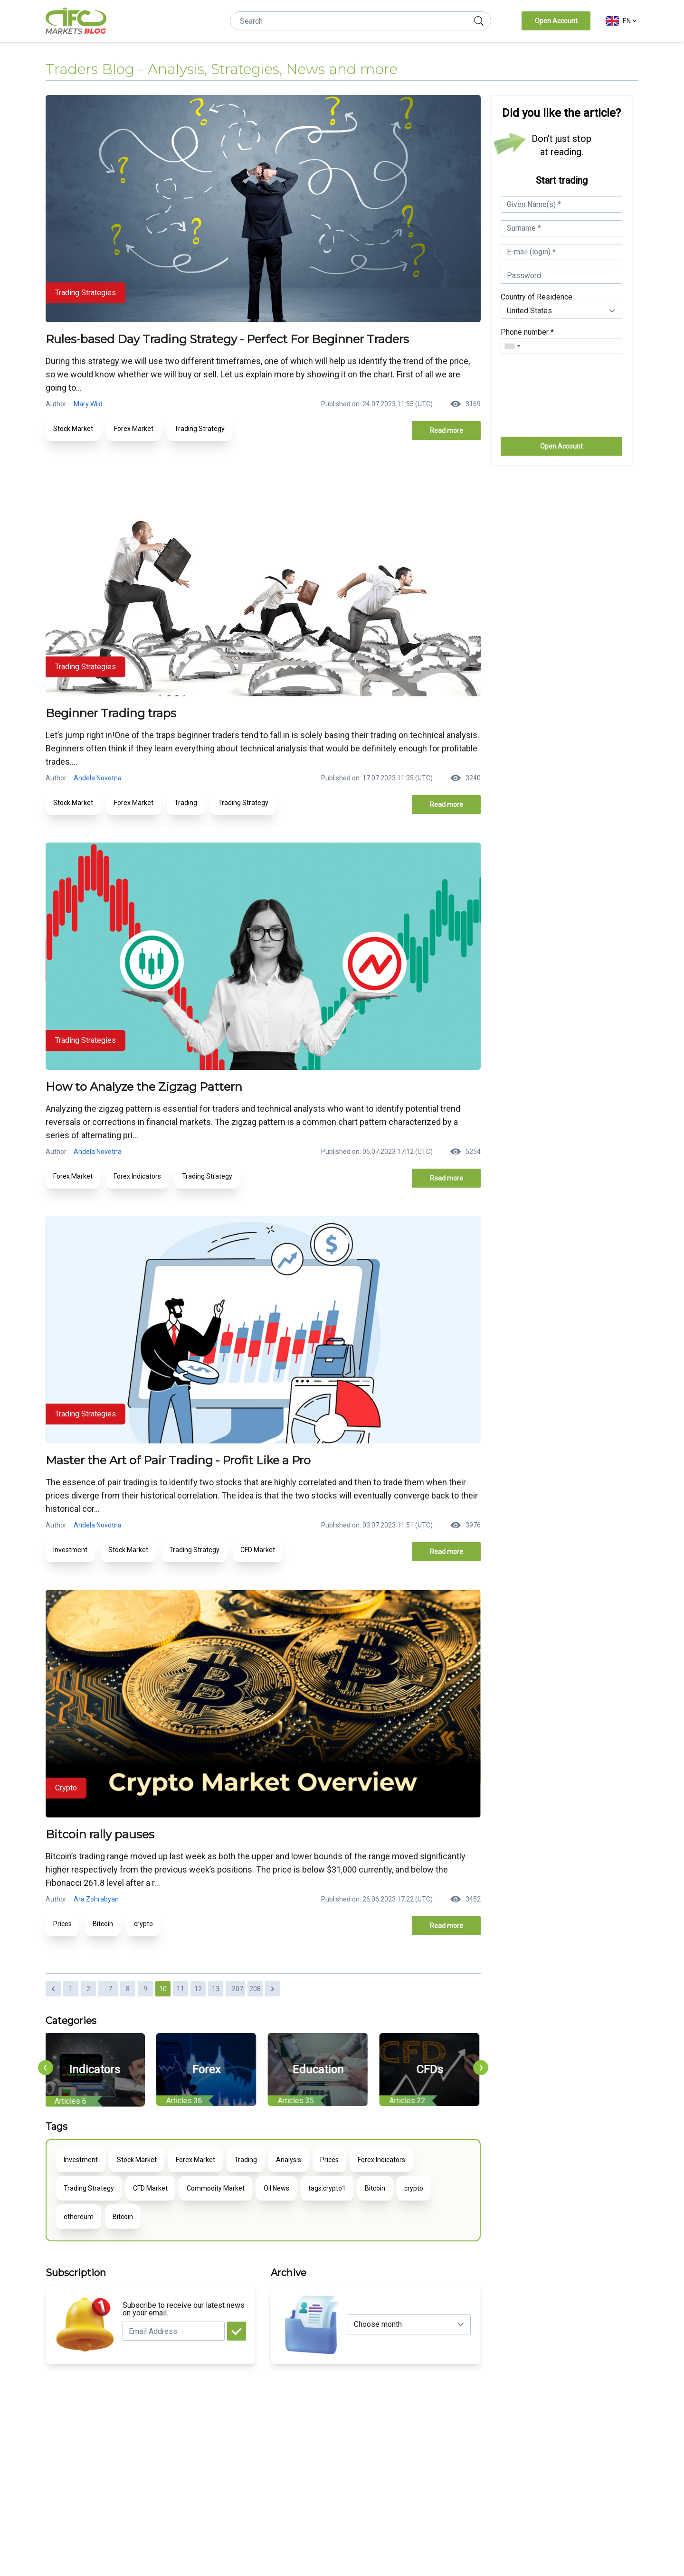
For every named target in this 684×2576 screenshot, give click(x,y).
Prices (62, 1924)
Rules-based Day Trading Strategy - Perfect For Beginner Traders (227, 339)
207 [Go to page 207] (237, 1989)
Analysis (288, 2160)
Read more (446, 430)
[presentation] (45, 2067)
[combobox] (512, 346)
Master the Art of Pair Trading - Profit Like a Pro (178, 1460)
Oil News (276, 2188)
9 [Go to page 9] (145, 1989)
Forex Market (133, 428)
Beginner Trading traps (111, 713)
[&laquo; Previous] (53, 1988)
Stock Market (73, 428)
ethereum (79, 2216)
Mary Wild (88, 404)
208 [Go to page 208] (255, 1989)
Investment (70, 1550)
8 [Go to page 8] (128, 1989)
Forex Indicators (137, 1176)
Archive (288, 2272)
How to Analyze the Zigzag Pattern (144, 1087)
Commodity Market (216, 2188)
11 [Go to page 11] (180, 1989)
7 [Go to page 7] (110, 1989)
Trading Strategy (199, 428)
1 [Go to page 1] (71, 1989)
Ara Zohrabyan (96, 1899)
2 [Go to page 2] (88, 1989)
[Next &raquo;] (272, 1988)
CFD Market (257, 1550)
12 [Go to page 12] (198, 1989)
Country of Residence (536, 296)
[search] (479, 20)
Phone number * (527, 332)
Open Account (556, 21)
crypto (143, 1924)
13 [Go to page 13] (215, 1989)
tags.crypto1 (327, 2188)
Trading (185, 802)
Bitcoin (103, 1924)
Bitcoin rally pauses (100, 1834)
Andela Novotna (98, 778)
